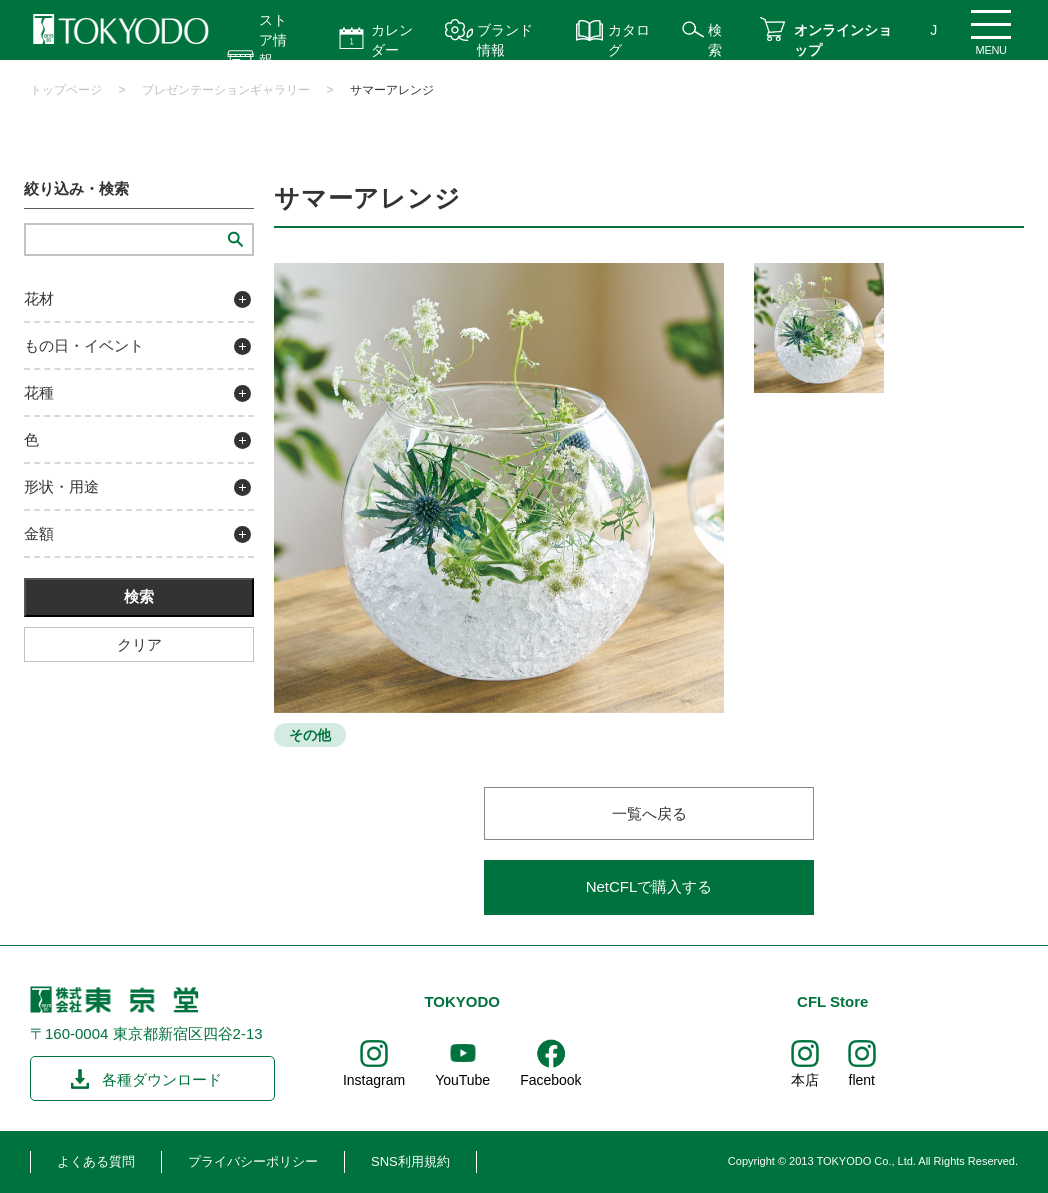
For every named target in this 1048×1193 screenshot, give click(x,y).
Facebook (550, 1080)
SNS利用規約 (410, 1161)
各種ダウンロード (162, 1079)
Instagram (374, 1080)
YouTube (462, 1080)
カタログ (629, 40)
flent (862, 1080)
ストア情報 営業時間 (273, 60)
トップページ (66, 90)
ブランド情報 (505, 40)
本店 (805, 1080)
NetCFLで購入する (649, 886)
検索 (715, 40)
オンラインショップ (843, 40)
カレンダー (392, 40)
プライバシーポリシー (253, 1161)
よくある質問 (96, 1161)
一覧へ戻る (649, 813)
